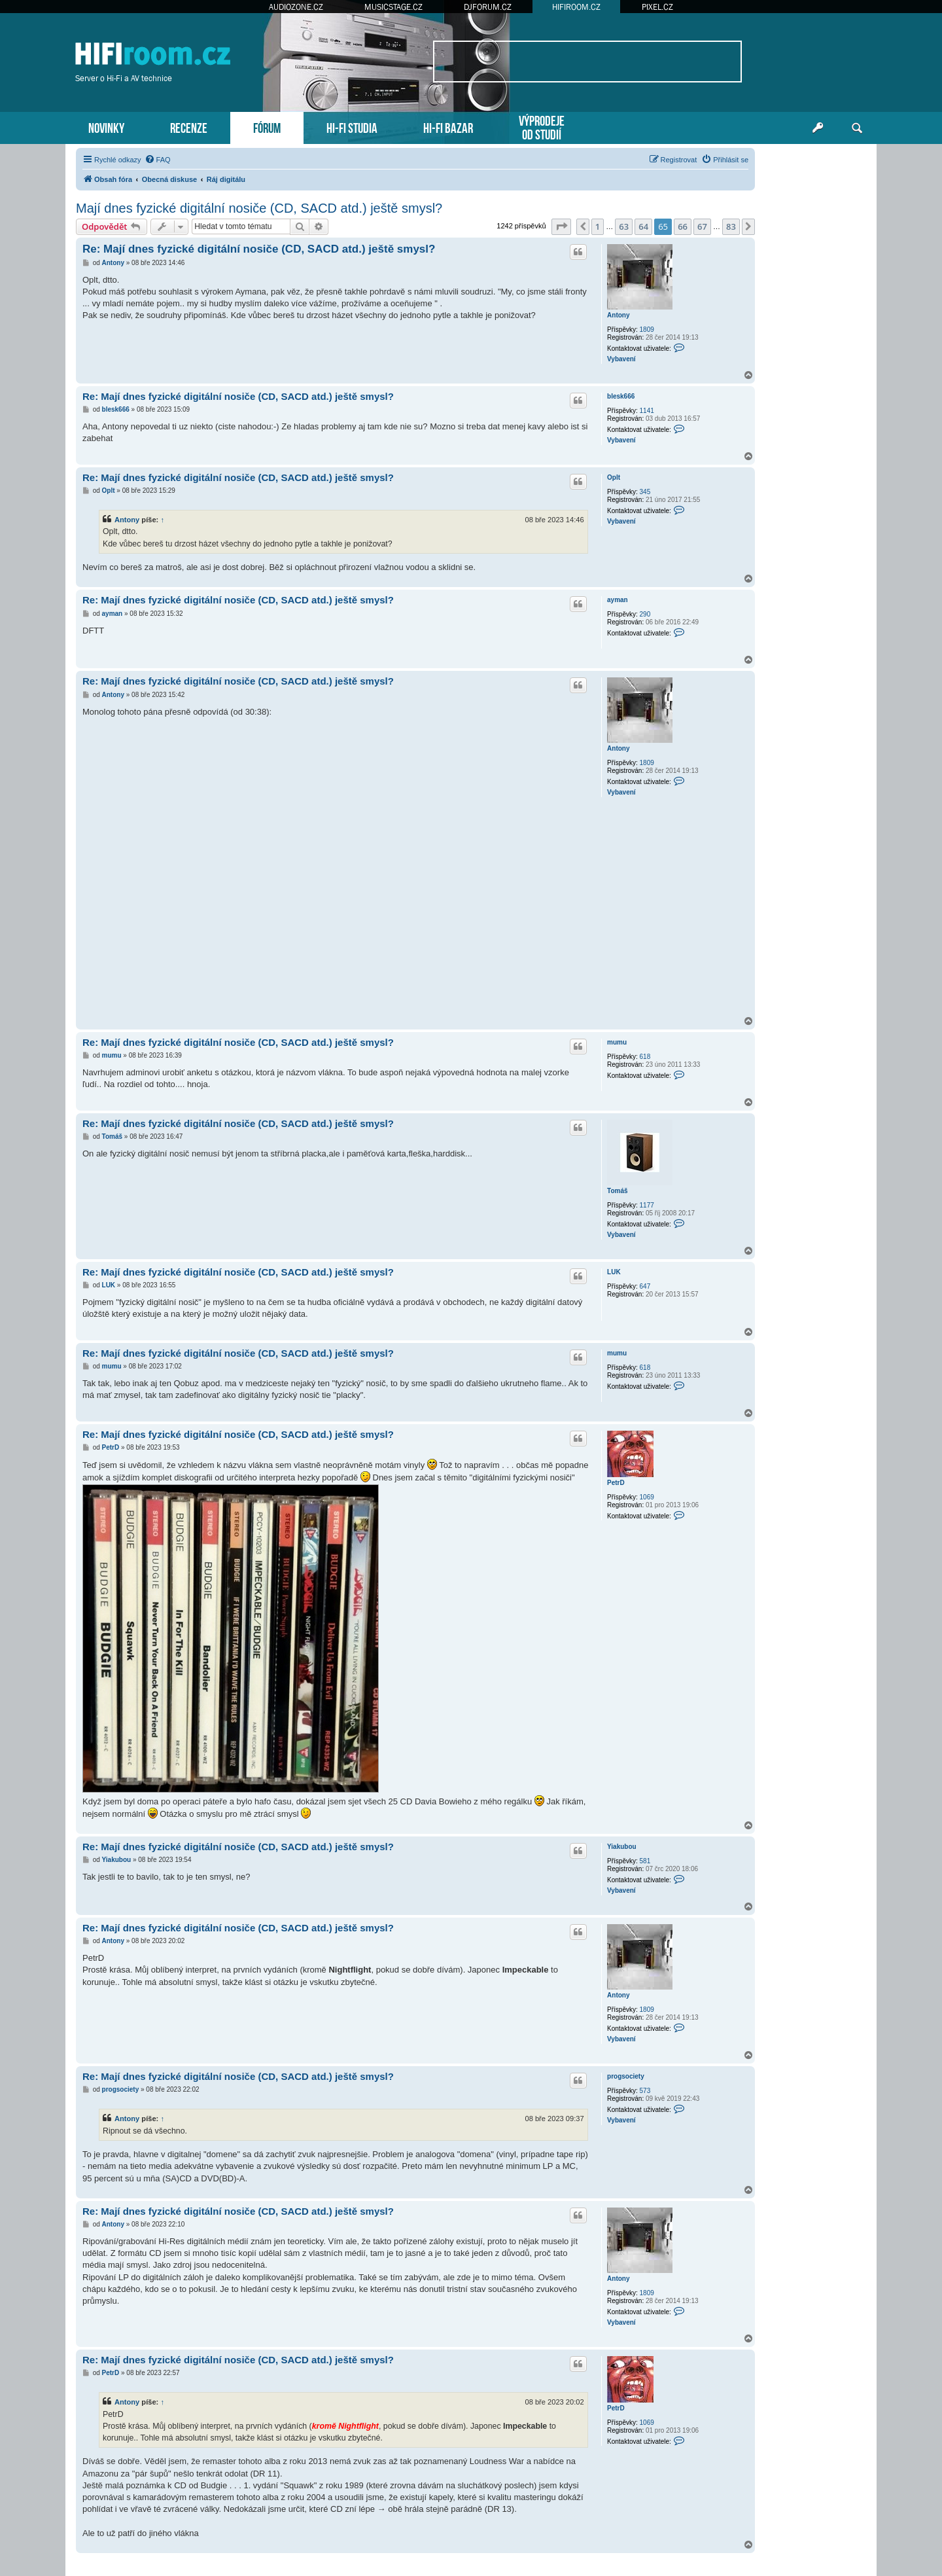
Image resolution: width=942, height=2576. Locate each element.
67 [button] (702, 226)
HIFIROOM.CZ (576, 7)
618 (645, 1056)
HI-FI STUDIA (351, 127)
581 (645, 1861)
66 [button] (683, 226)
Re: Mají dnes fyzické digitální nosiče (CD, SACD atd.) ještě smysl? (258, 249)
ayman (617, 599)
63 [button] (624, 226)
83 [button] (731, 226)
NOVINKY (106, 127)
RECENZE (188, 127)
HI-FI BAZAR (448, 127)
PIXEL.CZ (657, 7)
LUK (614, 1272)
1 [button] (597, 226)
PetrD (616, 1482)
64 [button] (643, 226)
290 (645, 614)
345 (645, 491)
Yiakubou (622, 1846)
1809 (647, 329)
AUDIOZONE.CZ (296, 7)
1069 (647, 1497)
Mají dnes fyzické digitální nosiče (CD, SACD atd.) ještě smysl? (259, 208)
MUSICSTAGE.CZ (393, 7)
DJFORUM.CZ (488, 7)
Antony (618, 315)
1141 (647, 410)
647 (645, 1286)
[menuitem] (158, 160)
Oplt (613, 477)
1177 (647, 1205)
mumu (617, 1042)
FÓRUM (267, 127)
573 (645, 2090)
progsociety (625, 2076)
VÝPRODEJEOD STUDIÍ (542, 126)
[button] (561, 226)
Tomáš (617, 1190)
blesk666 (621, 396)
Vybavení (621, 359)
